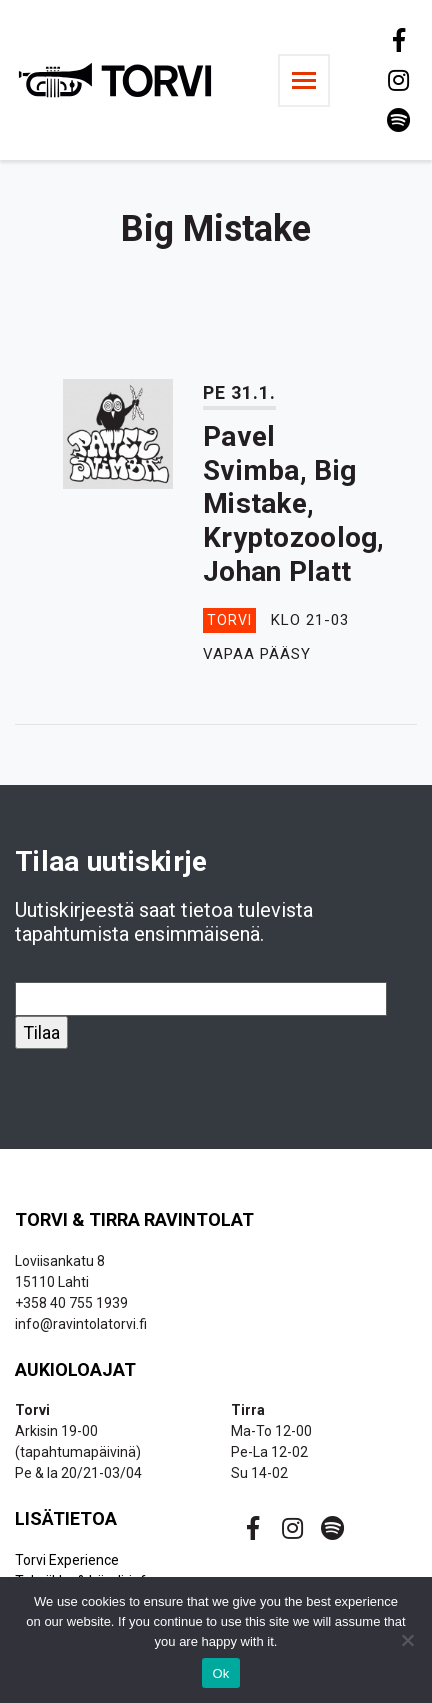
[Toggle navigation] (304, 80)
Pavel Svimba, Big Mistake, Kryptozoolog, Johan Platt (294, 503)
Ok (220, 1673)
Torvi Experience (67, 1560)
